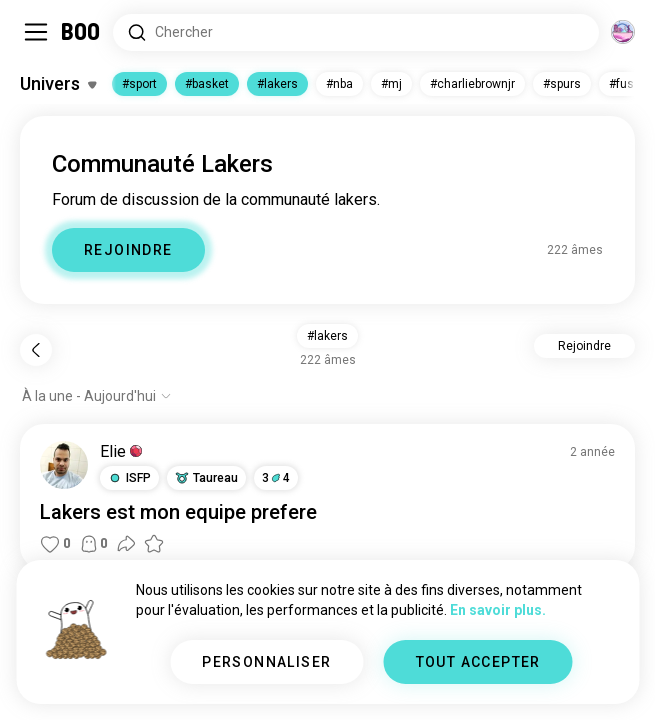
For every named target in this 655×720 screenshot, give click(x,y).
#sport (139, 84)
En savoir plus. (498, 610)
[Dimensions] (623, 32)
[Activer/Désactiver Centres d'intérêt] (58, 84)
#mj (391, 84)
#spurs (562, 84)
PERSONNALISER (266, 662)
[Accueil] (81, 32)
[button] (129, 478)
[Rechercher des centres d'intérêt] (356, 32)
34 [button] (276, 478)
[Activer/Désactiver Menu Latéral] (36, 32)
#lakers (277, 84)
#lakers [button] (327, 336)
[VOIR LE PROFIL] (64, 465)
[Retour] (36, 350)
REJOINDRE (128, 250)
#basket (207, 84)
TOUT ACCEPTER (478, 662)
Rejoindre (584, 346)
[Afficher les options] (97, 396)
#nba (339, 84)
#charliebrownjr (472, 84)
